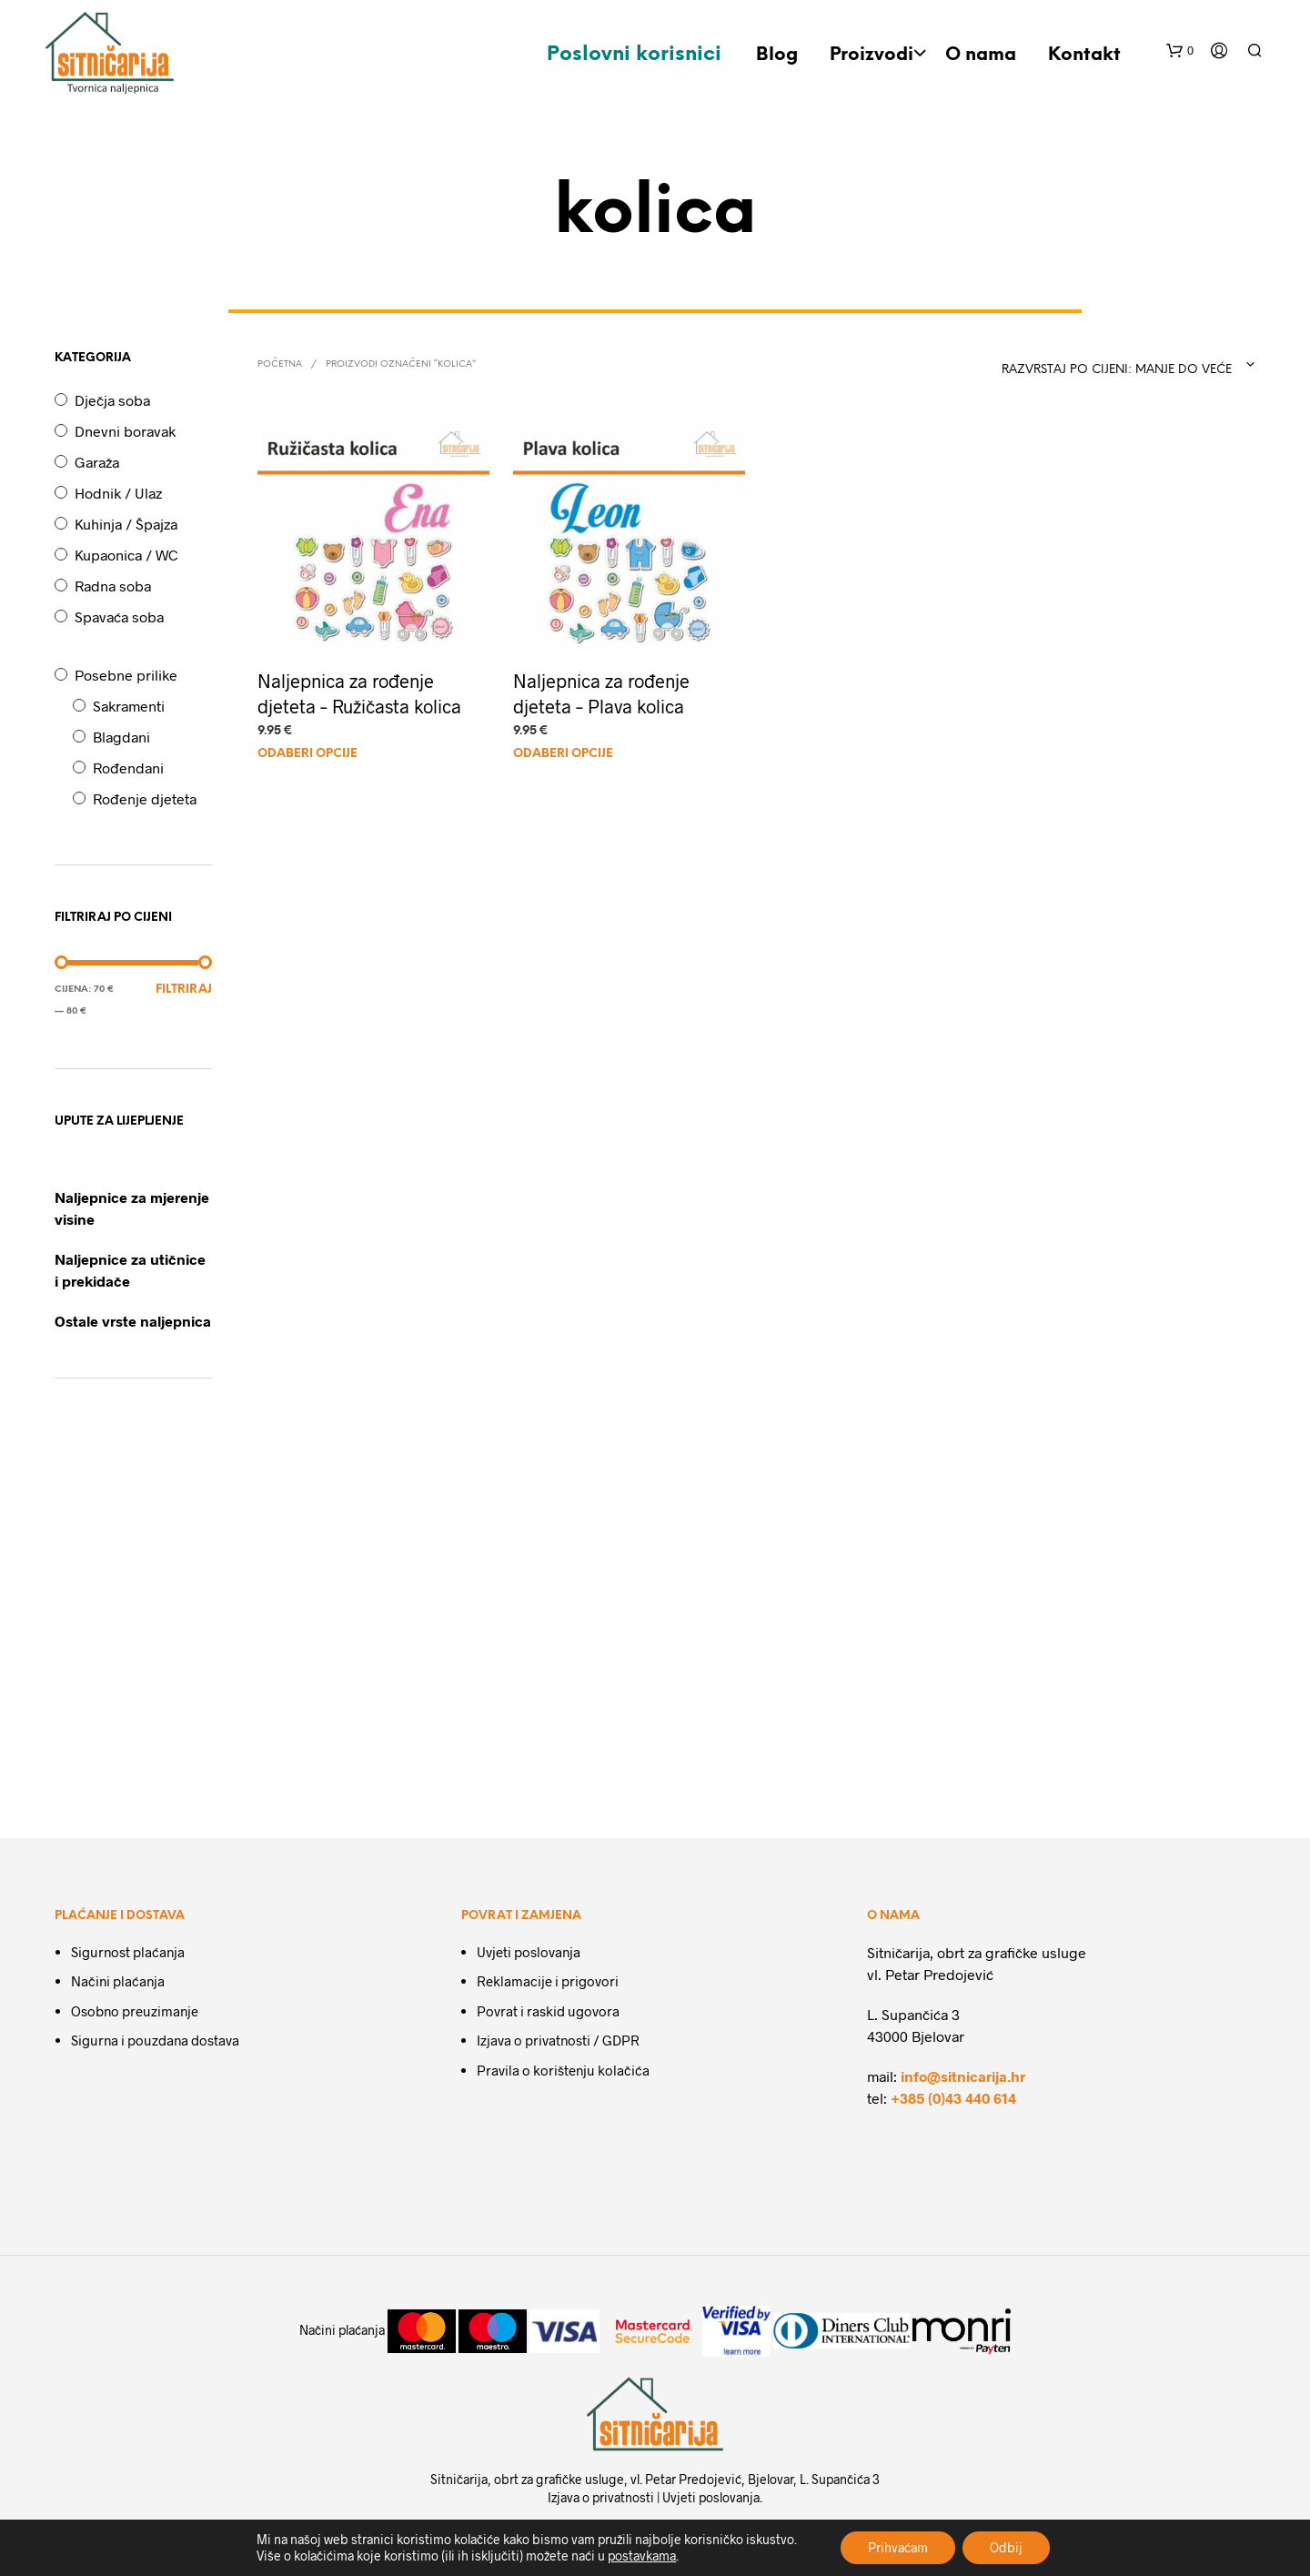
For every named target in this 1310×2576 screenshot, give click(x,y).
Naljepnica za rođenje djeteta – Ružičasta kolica (359, 693)
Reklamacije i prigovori (548, 1981)
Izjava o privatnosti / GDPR (558, 2040)
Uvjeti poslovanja (528, 1952)
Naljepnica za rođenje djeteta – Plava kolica (601, 693)
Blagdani (121, 736)
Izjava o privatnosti (601, 2497)
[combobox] (1121, 365)
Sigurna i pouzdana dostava (155, 2040)
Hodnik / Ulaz (118, 492)
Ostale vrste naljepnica (133, 1320)
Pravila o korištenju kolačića (563, 2070)
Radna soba (113, 585)
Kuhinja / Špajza (126, 523)
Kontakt (1084, 55)
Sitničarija (459, 2479)
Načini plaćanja (118, 1981)
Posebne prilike (126, 674)
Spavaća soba (119, 616)
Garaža (97, 461)
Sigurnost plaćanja (128, 1952)
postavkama (642, 2555)
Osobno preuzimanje (134, 2011)
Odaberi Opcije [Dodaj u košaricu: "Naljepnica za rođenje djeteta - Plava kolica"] (563, 754)
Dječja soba (112, 400)
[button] (1180, 51)
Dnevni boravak (125, 430)
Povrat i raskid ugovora (548, 2011)
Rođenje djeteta (144, 798)
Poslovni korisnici (634, 55)
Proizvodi (871, 55)
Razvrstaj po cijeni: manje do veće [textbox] (1117, 370)
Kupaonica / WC (126, 554)
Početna (279, 364)
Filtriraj (184, 989)
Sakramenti (129, 705)
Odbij (1006, 2547)
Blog (777, 55)
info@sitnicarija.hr (963, 2076)
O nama (980, 55)
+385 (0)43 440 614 (953, 2097)
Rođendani (128, 767)
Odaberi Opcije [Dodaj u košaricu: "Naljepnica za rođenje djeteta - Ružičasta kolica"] (307, 754)
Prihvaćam (898, 2547)
